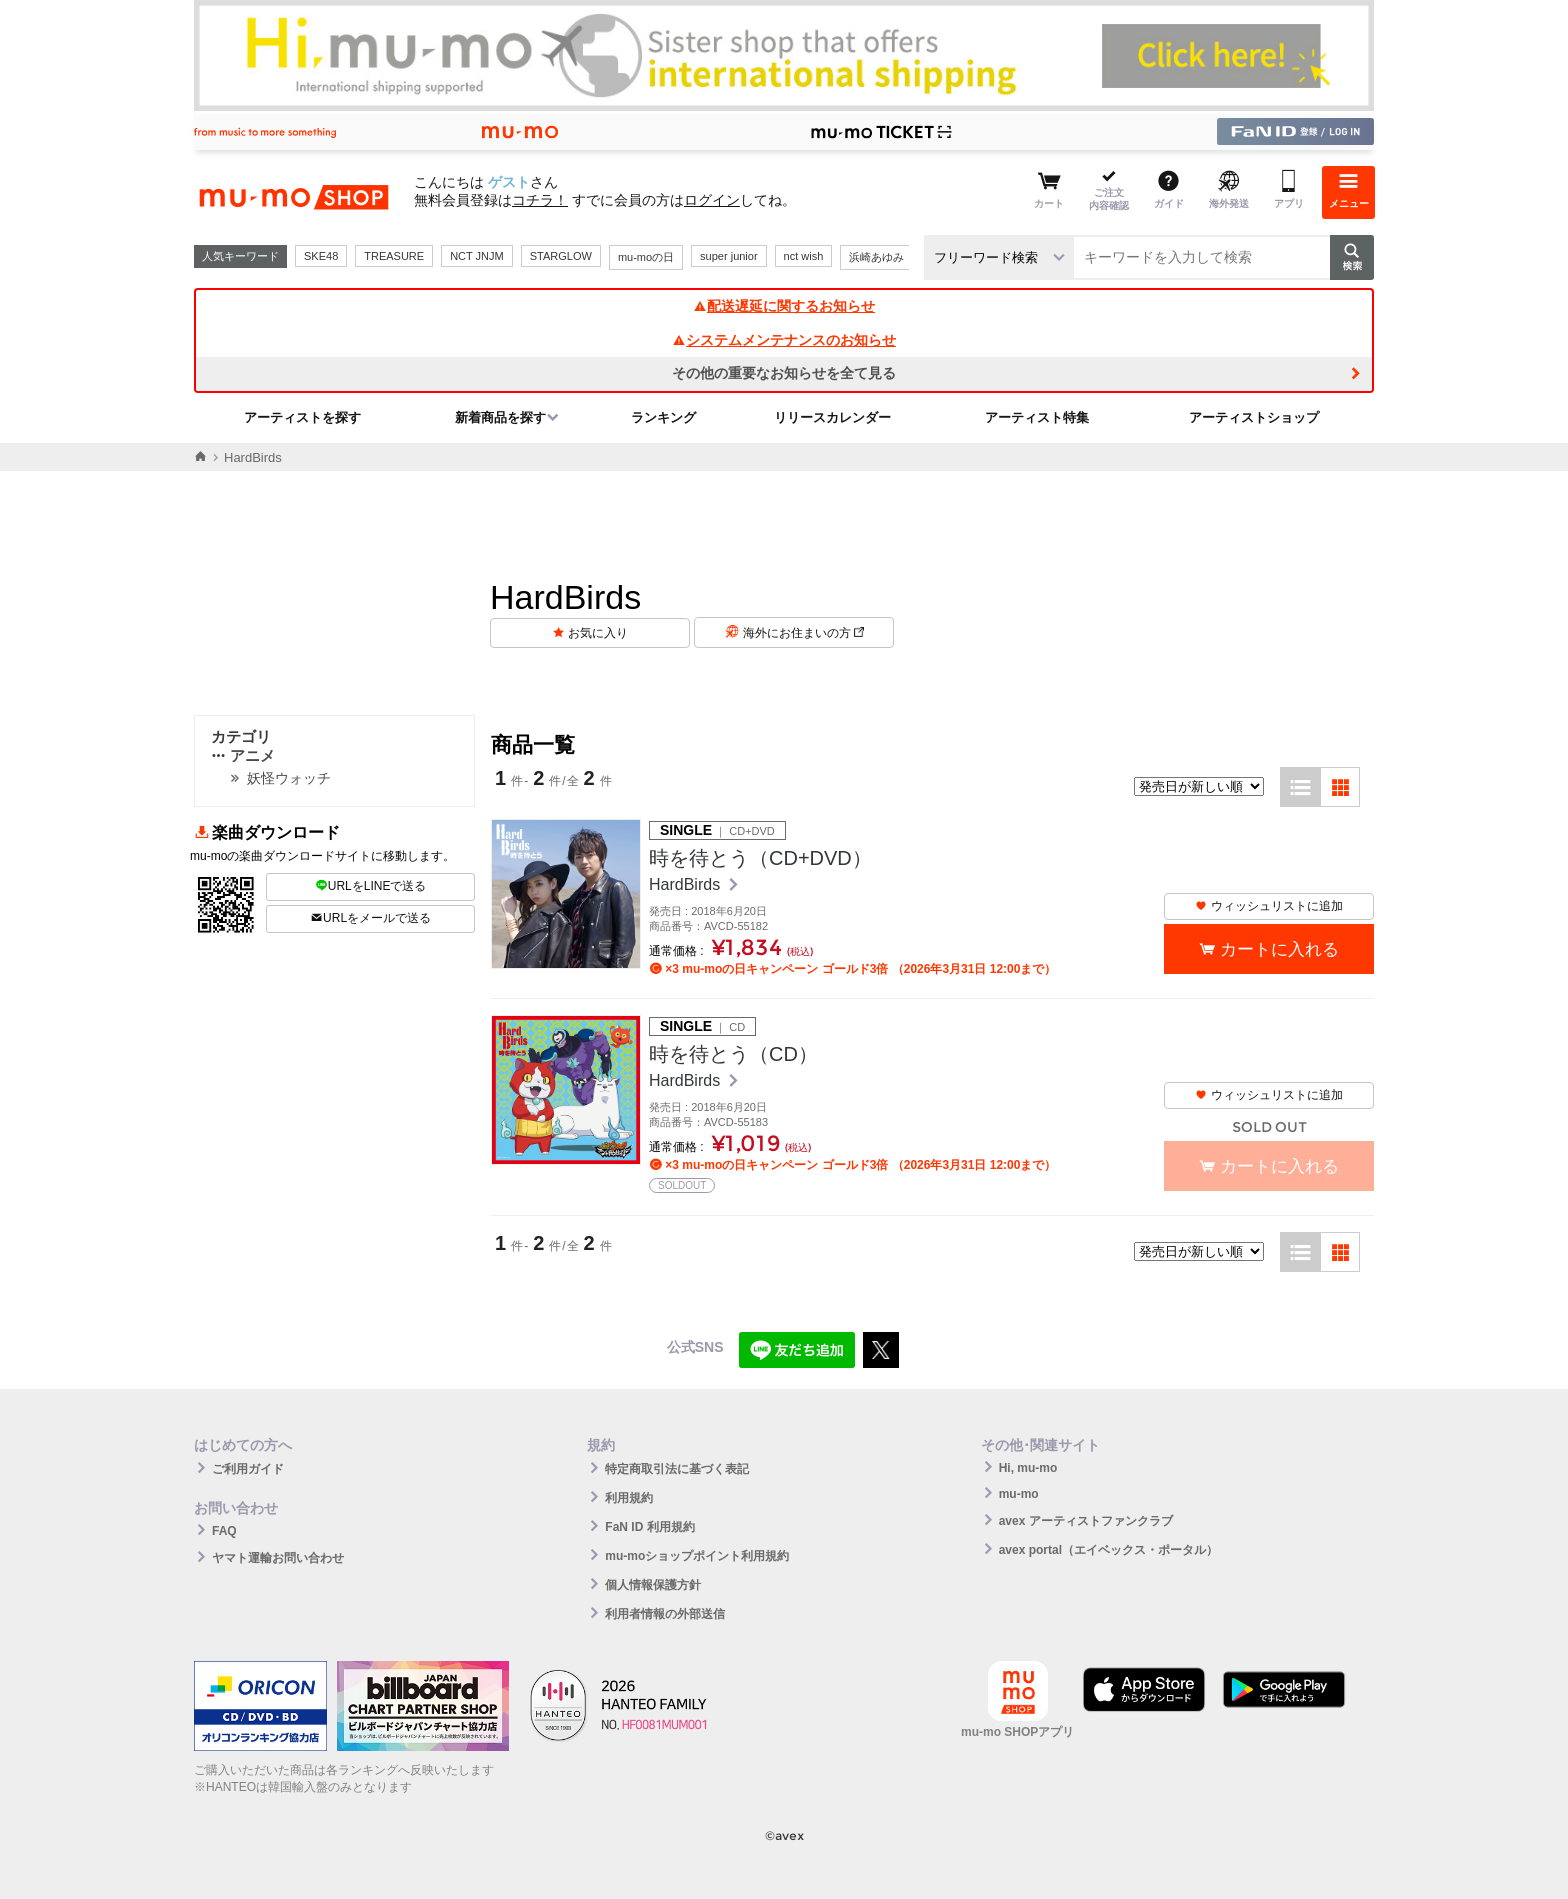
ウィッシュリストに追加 (1269, 906)
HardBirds (687, 884)
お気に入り (598, 633)
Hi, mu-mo (1028, 1468)
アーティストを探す (302, 417)
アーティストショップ (1254, 417)
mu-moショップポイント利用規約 (697, 1556)
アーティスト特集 (1037, 417)
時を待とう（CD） (733, 1054)
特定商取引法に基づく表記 (677, 1469)
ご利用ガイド (248, 1469)
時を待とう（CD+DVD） (760, 858)
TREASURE (394, 256)
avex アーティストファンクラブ (1086, 1521)
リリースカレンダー (832, 417)
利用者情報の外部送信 (665, 1614)
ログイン (712, 200)
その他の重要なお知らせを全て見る (784, 373)
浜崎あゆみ (876, 257)
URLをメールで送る (370, 918)
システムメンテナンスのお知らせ (784, 340)
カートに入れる (1279, 949)
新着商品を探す (500, 417)
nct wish (804, 256)
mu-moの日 (646, 257)
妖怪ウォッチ (289, 778)
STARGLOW (561, 256)
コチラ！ (540, 200)
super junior (728, 256)
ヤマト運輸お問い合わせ (278, 1558)
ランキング (663, 417)
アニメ (243, 755)
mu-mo (1019, 1494)
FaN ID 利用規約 (649, 1527)
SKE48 (321, 256)
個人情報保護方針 (653, 1585)
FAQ (224, 1531)
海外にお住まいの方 (803, 633)
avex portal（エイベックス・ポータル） (1108, 1550)
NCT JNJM (477, 256)
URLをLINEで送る (371, 886)
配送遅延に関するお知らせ (784, 306)
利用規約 (629, 1498)
